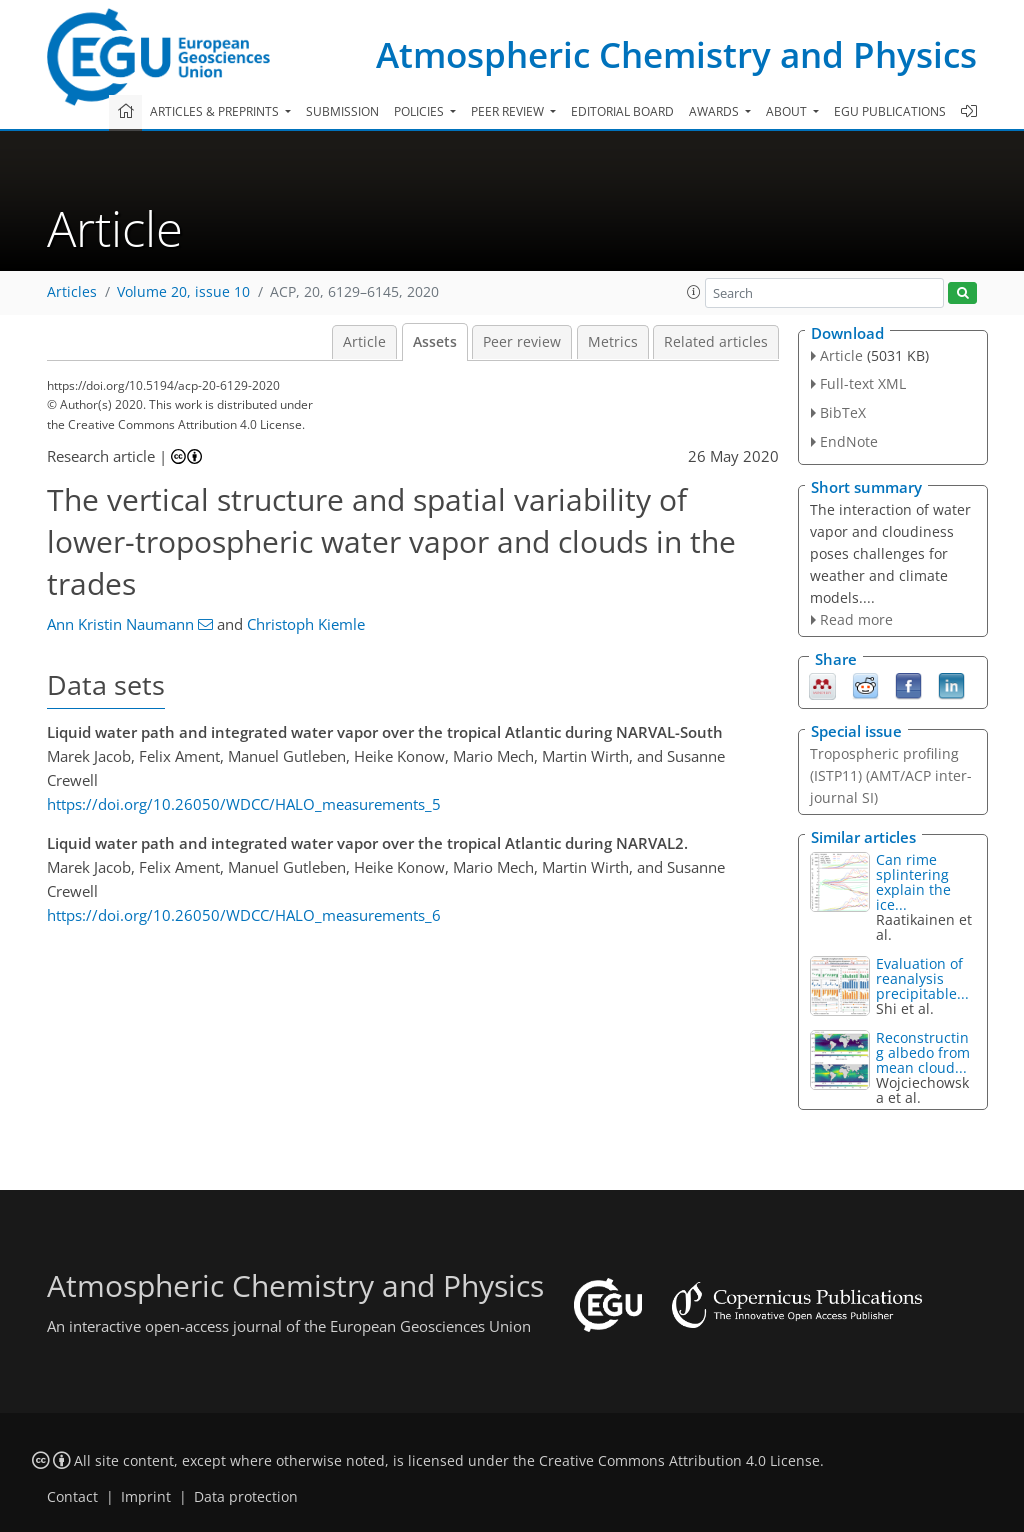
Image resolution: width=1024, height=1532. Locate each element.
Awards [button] (715, 111)
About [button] (788, 111)
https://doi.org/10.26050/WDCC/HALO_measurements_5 (244, 804)
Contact (72, 1497)
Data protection (246, 1497)
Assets (435, 342)
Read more (856, 619)
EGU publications (890, 111)
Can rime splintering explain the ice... (913, 882)
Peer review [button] (509, 111)
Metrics (613, 342)
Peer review (522, 342)
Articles (72, 292)
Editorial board (622, 111)
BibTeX (843, 412)
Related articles (716, 342)
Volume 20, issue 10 (183, 292)
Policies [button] (420, 111)
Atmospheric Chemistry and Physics (676, 54)
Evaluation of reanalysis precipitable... (922, 978)
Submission (342, 111)
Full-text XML (863, 383)
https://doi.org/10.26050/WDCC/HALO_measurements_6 (244, 915)
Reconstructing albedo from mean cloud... (923, 1052)
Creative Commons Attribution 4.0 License (679, 1461)
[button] (694, 292)
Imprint (146, 1497)
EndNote (849, 441)
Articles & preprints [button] (216, 111)
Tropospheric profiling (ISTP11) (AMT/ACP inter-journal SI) (891, 775)
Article (364, 342)
